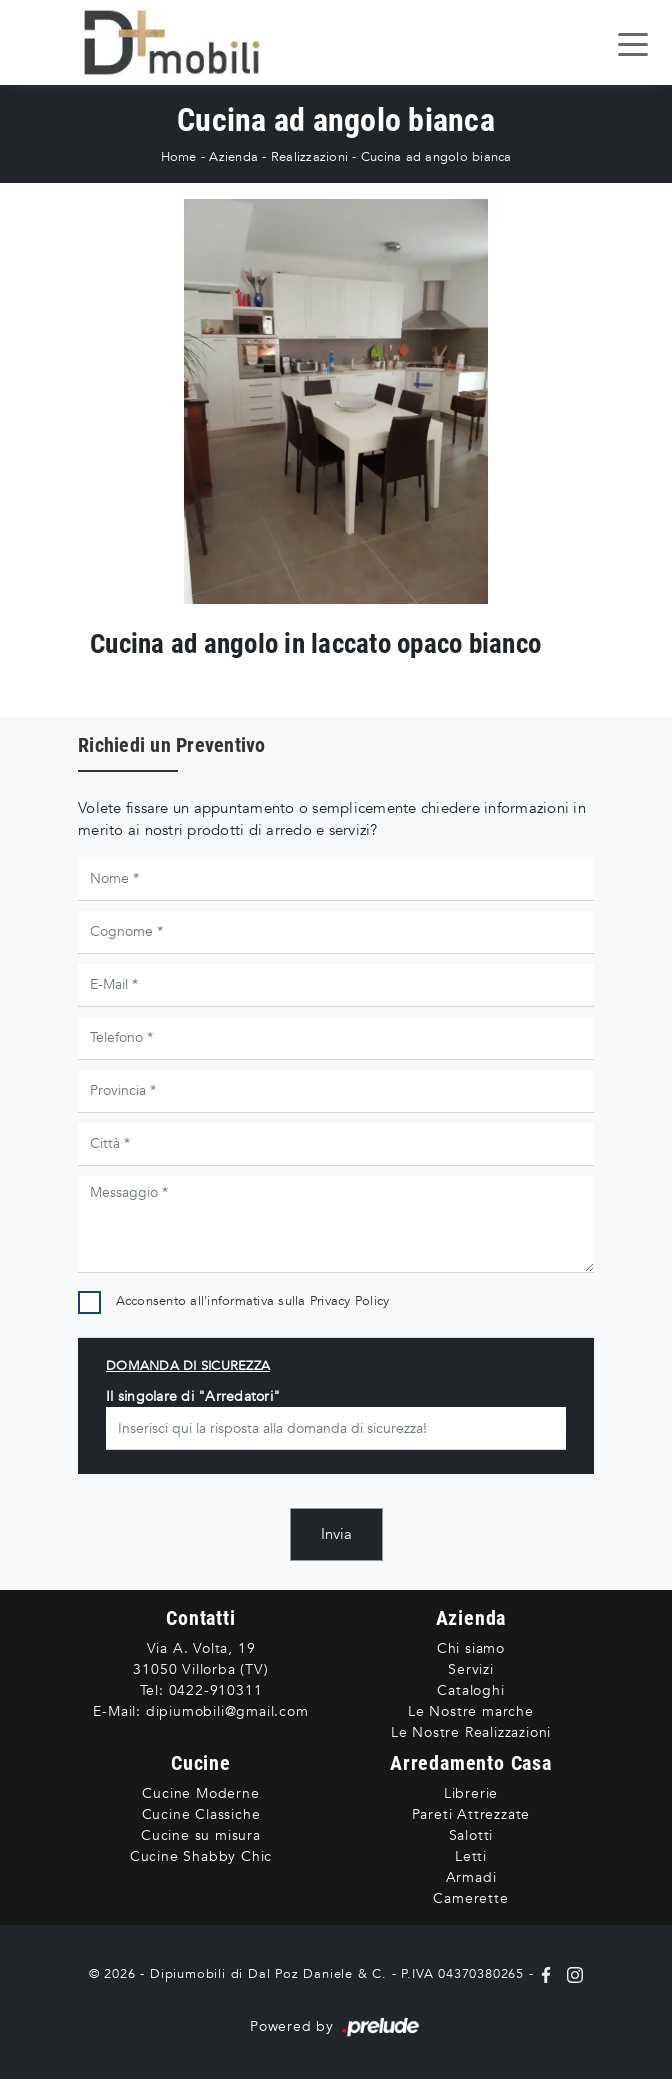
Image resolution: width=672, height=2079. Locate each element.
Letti (471, 1856)
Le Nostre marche (471, 1711)
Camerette (470, 1898)
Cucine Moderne (200, 1793)
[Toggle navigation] (633, 43)
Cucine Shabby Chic (201, 1856)
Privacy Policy (350, 1301)
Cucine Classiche (201, 1814)
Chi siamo (471, 1648)
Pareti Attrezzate (471, 1814)
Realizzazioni (309, 157)
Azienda (233, 157)
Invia (336, 1534)
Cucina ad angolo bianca (436, 157)
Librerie (471, 1793)
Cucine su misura (201, 1835)
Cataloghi (470, 1690)
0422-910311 (216, 1690)
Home (179, 157)
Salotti (471, 1835)
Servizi (471, 1669)
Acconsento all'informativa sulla (253, 1301)
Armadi (471, 1877)
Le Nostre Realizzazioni (471, 1732)
